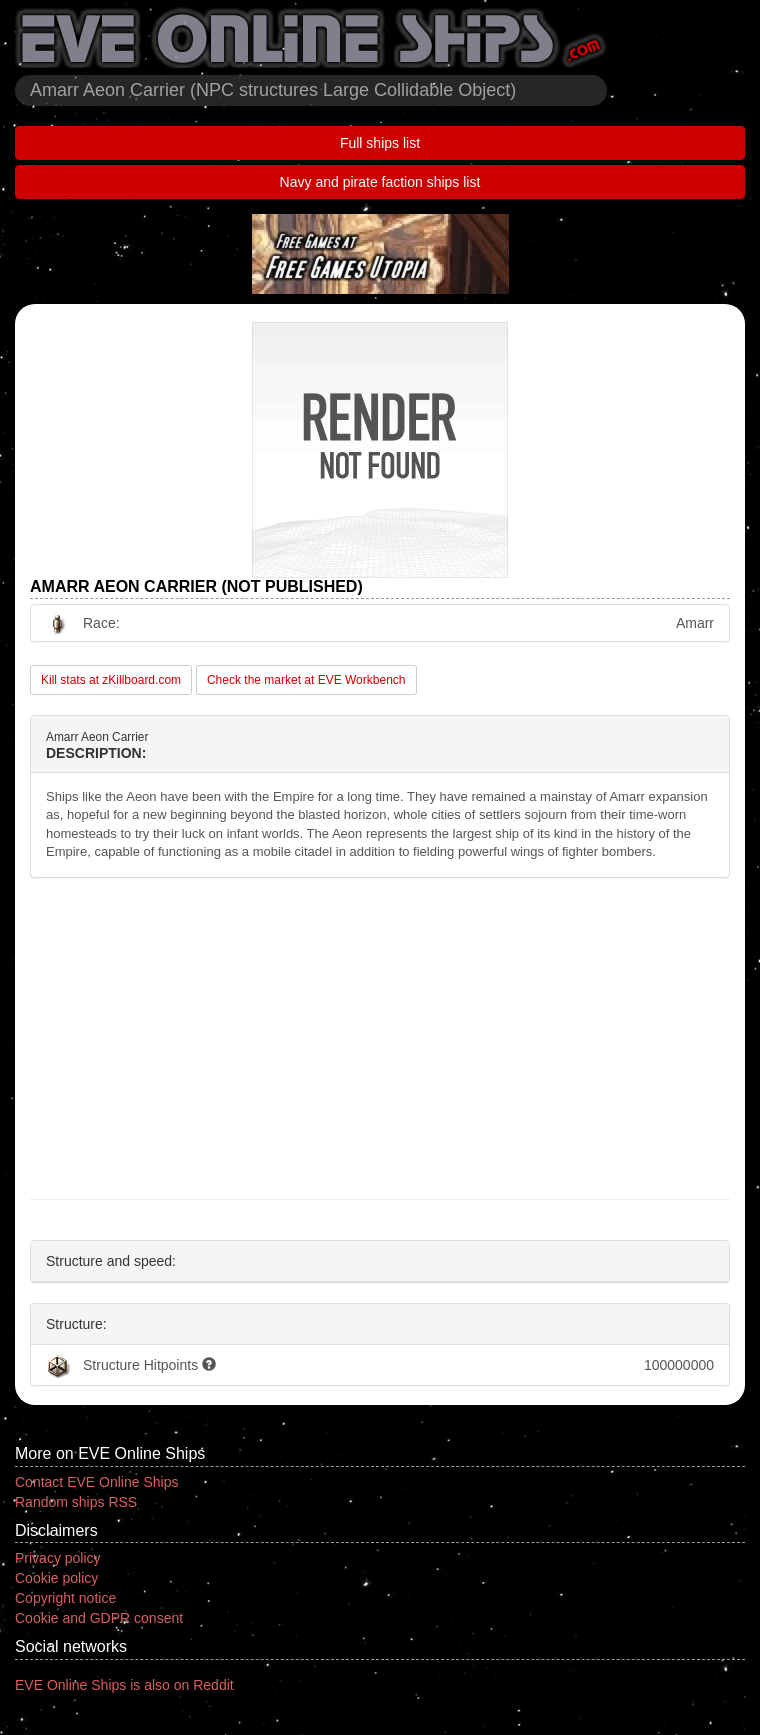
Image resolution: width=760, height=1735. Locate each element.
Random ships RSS (76, 1502)
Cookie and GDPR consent (99, 1618)
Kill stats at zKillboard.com (111, 680)
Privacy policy (58, 1558)
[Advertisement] (380, 1039)
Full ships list (380, 143)
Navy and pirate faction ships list (380, 182)
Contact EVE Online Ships (96, 1482)
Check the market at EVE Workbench (306, 680)
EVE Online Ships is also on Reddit (124, 1685)
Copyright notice (65, 1598)
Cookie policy (56, 1578)
